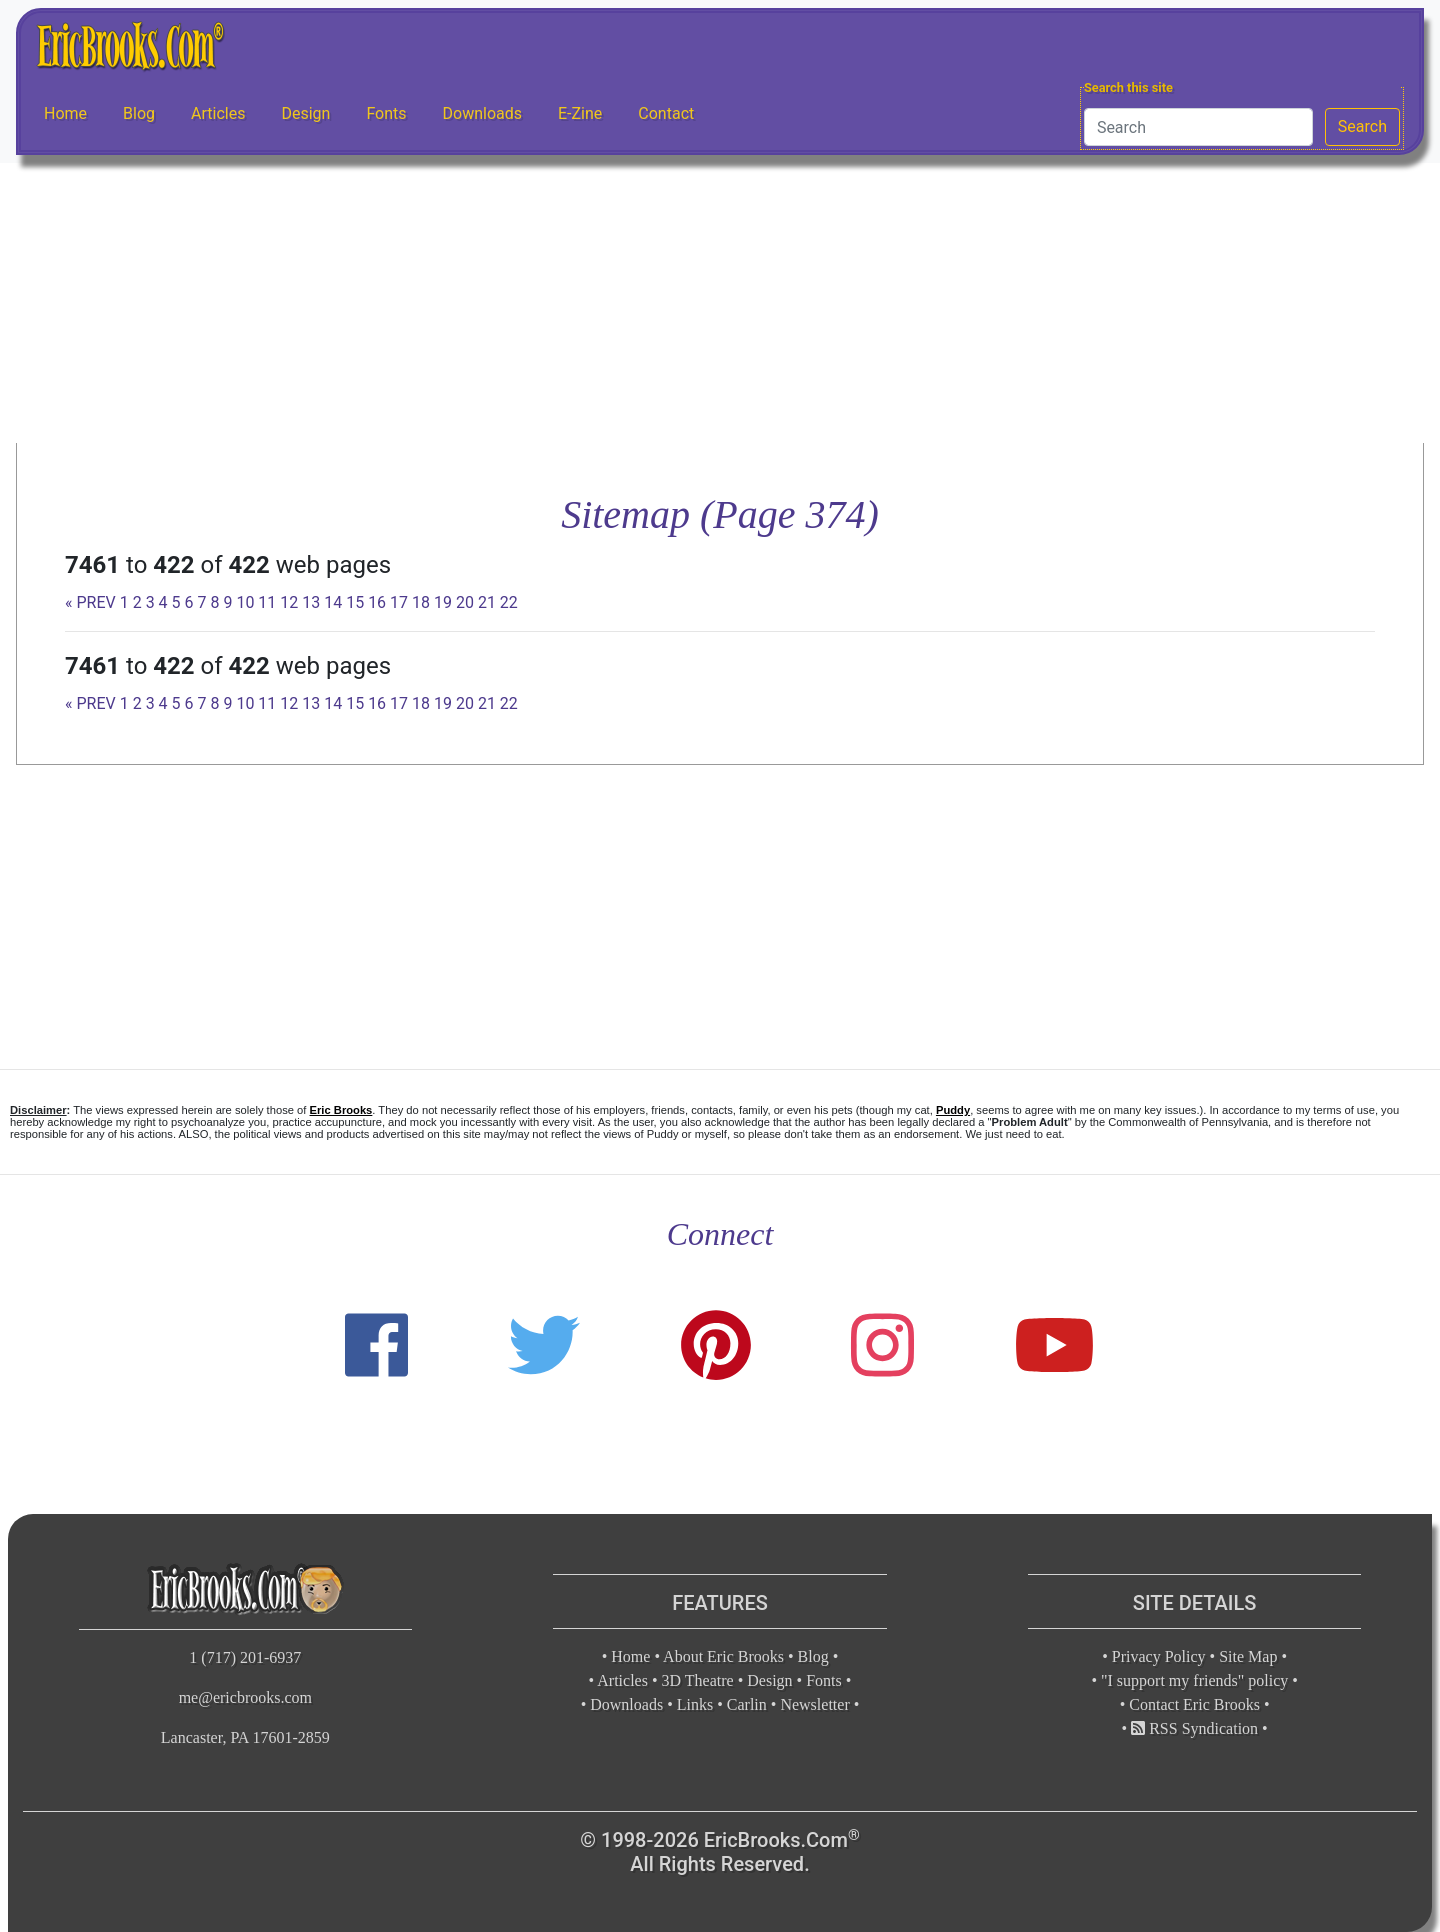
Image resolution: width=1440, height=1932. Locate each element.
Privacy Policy (1159, 1656)
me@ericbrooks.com (245, 1697)
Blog (139, 113)
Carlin (747, 1704)
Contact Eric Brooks (1194, 1704)
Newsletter (814, 1704)
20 (465, 602)
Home (65, 113)
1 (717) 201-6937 (245, 1657)
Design (305, 113)
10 (245, 602)
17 (399, 602)
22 (509, 602)
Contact (666, 113)
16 (377, 602)
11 (267, 602)
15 (355, 602)
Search (1362, 126)
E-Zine (580, 113)
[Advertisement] (720, 303)
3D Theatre (698, 1680)
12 (289, 602)
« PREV (90, 602)
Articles (218, 113)
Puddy (953, 1110)
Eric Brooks (341, 1110)
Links (695, 1704)
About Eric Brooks (723, 1656)
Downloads (482, 113)
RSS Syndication (1194, 1728)
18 (421, 602)
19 (443, 602)
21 (487, 602)
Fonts (386, 113)
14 (333, 602)
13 (311, 602)
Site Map (1248, 1656)
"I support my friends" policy (1194, 1680)
